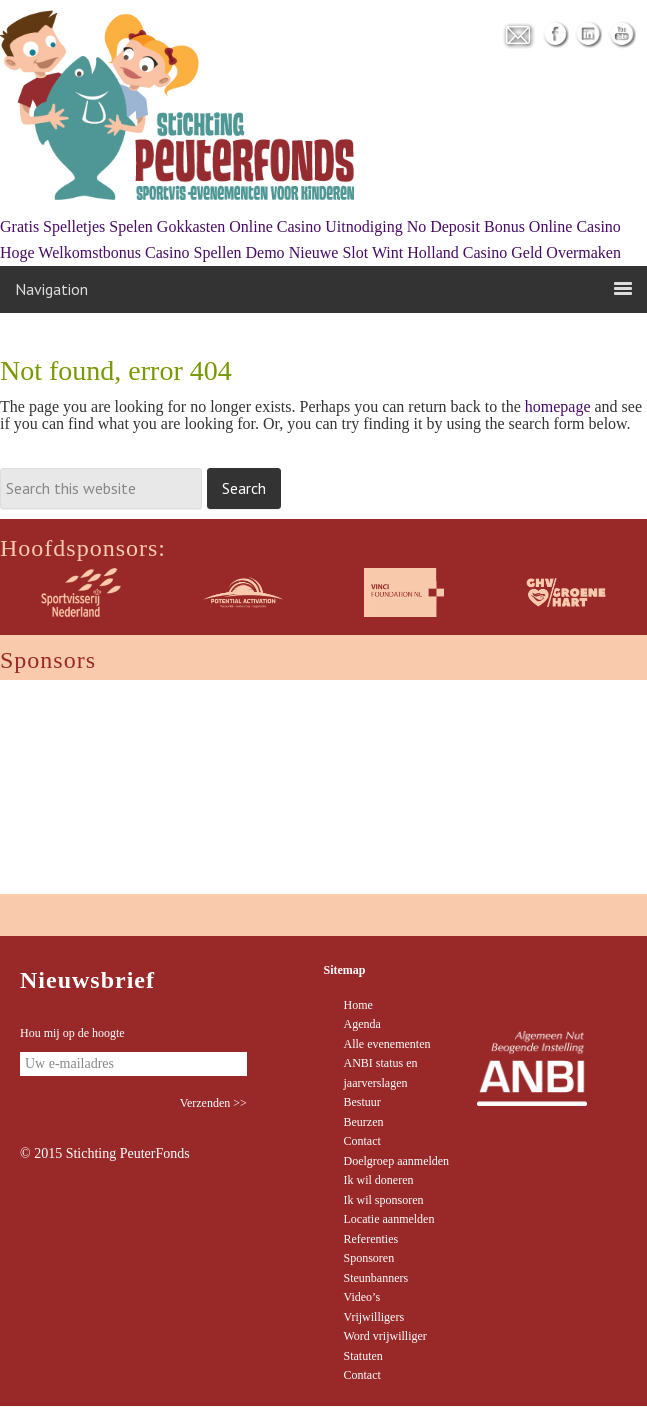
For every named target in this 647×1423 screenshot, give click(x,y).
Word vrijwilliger (385, 1336)
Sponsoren (369, 1258)
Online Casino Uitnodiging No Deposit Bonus (377, 226)
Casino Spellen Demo (215, 252)
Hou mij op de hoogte (72, 1033)
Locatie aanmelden (389, 1219)
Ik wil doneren (379, 1180)
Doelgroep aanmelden (397, 1161)
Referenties (371, 1239)
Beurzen (364, 1122)
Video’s (362, 1297)
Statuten (363, 1356)
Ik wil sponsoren (384, 1200)
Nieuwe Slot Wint (346, 252)
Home (358, 1005)
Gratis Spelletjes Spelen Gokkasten (112, 226)
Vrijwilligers (374, 1317)
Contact (362, 1141)
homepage (558, 406)
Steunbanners (376, 1278)
